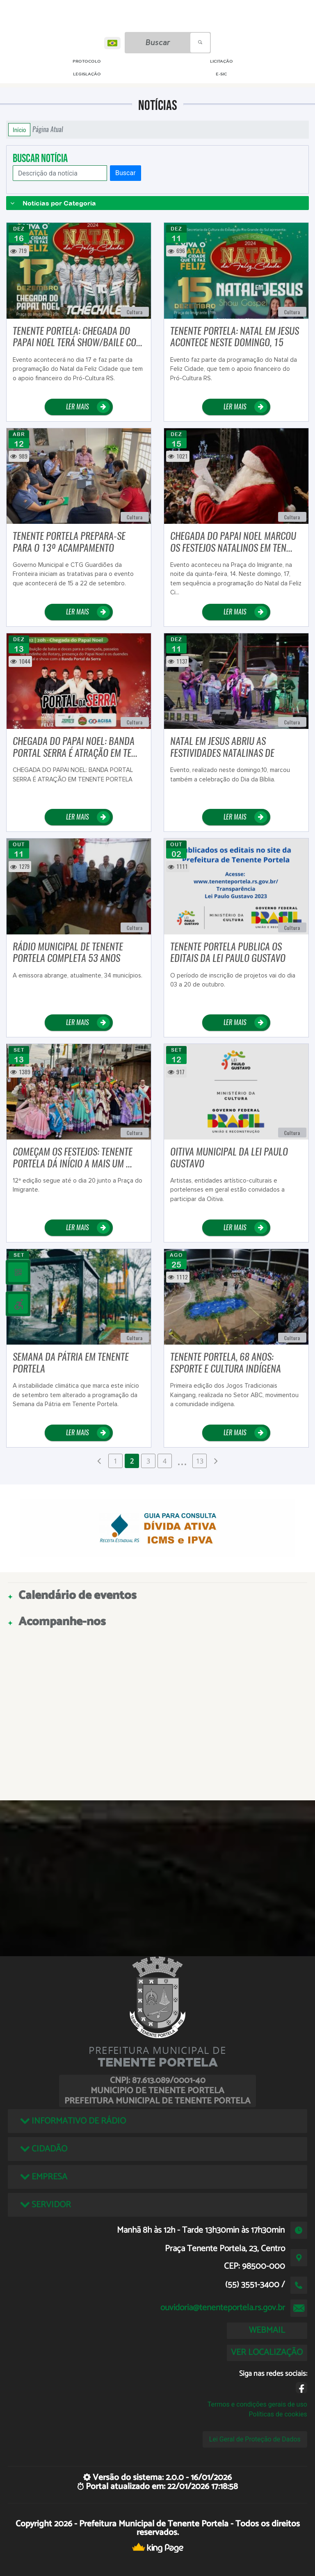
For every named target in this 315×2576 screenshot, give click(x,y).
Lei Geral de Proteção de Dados (255, 2439)
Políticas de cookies (278, 2414)
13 (199, 1461)
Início (19, 130)
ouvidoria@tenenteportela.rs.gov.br (222, 2308)
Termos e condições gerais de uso (257, 2404)
